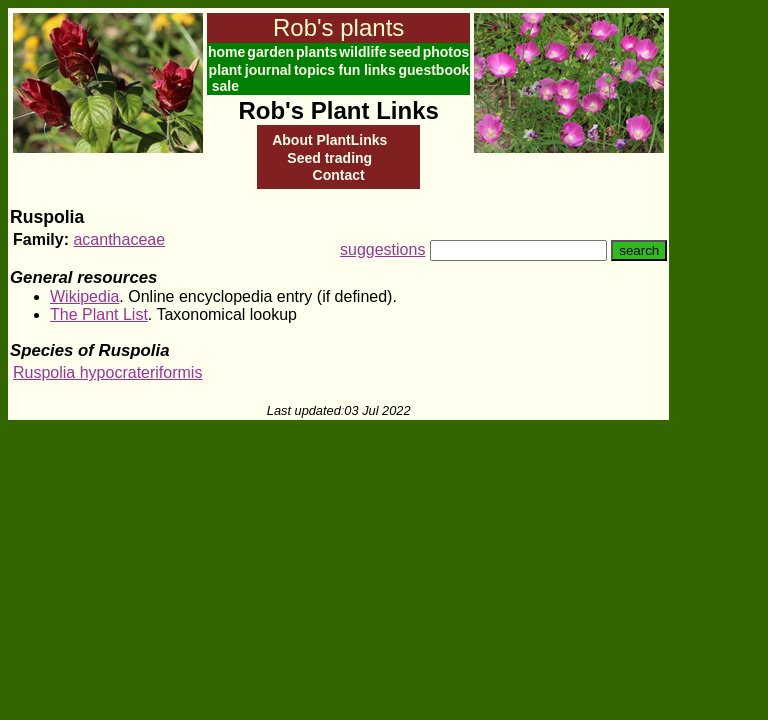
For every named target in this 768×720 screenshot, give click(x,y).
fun (349, 70)
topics (314, 70)
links (380, 70)
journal (268, 70)
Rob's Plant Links (338, 110)
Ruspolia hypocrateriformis (107, 372)
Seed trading (329, 158)
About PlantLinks (329, 140)
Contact (339, 175)
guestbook (434, 70)
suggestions (382, 249)
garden (270, 52)
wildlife (362, 52)
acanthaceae (119, 239)
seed (405, 52)
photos (446, 52)
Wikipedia (84, 296)
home (226, 52)
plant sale (225, 78)
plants (316, 52)
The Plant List (99, 314)
